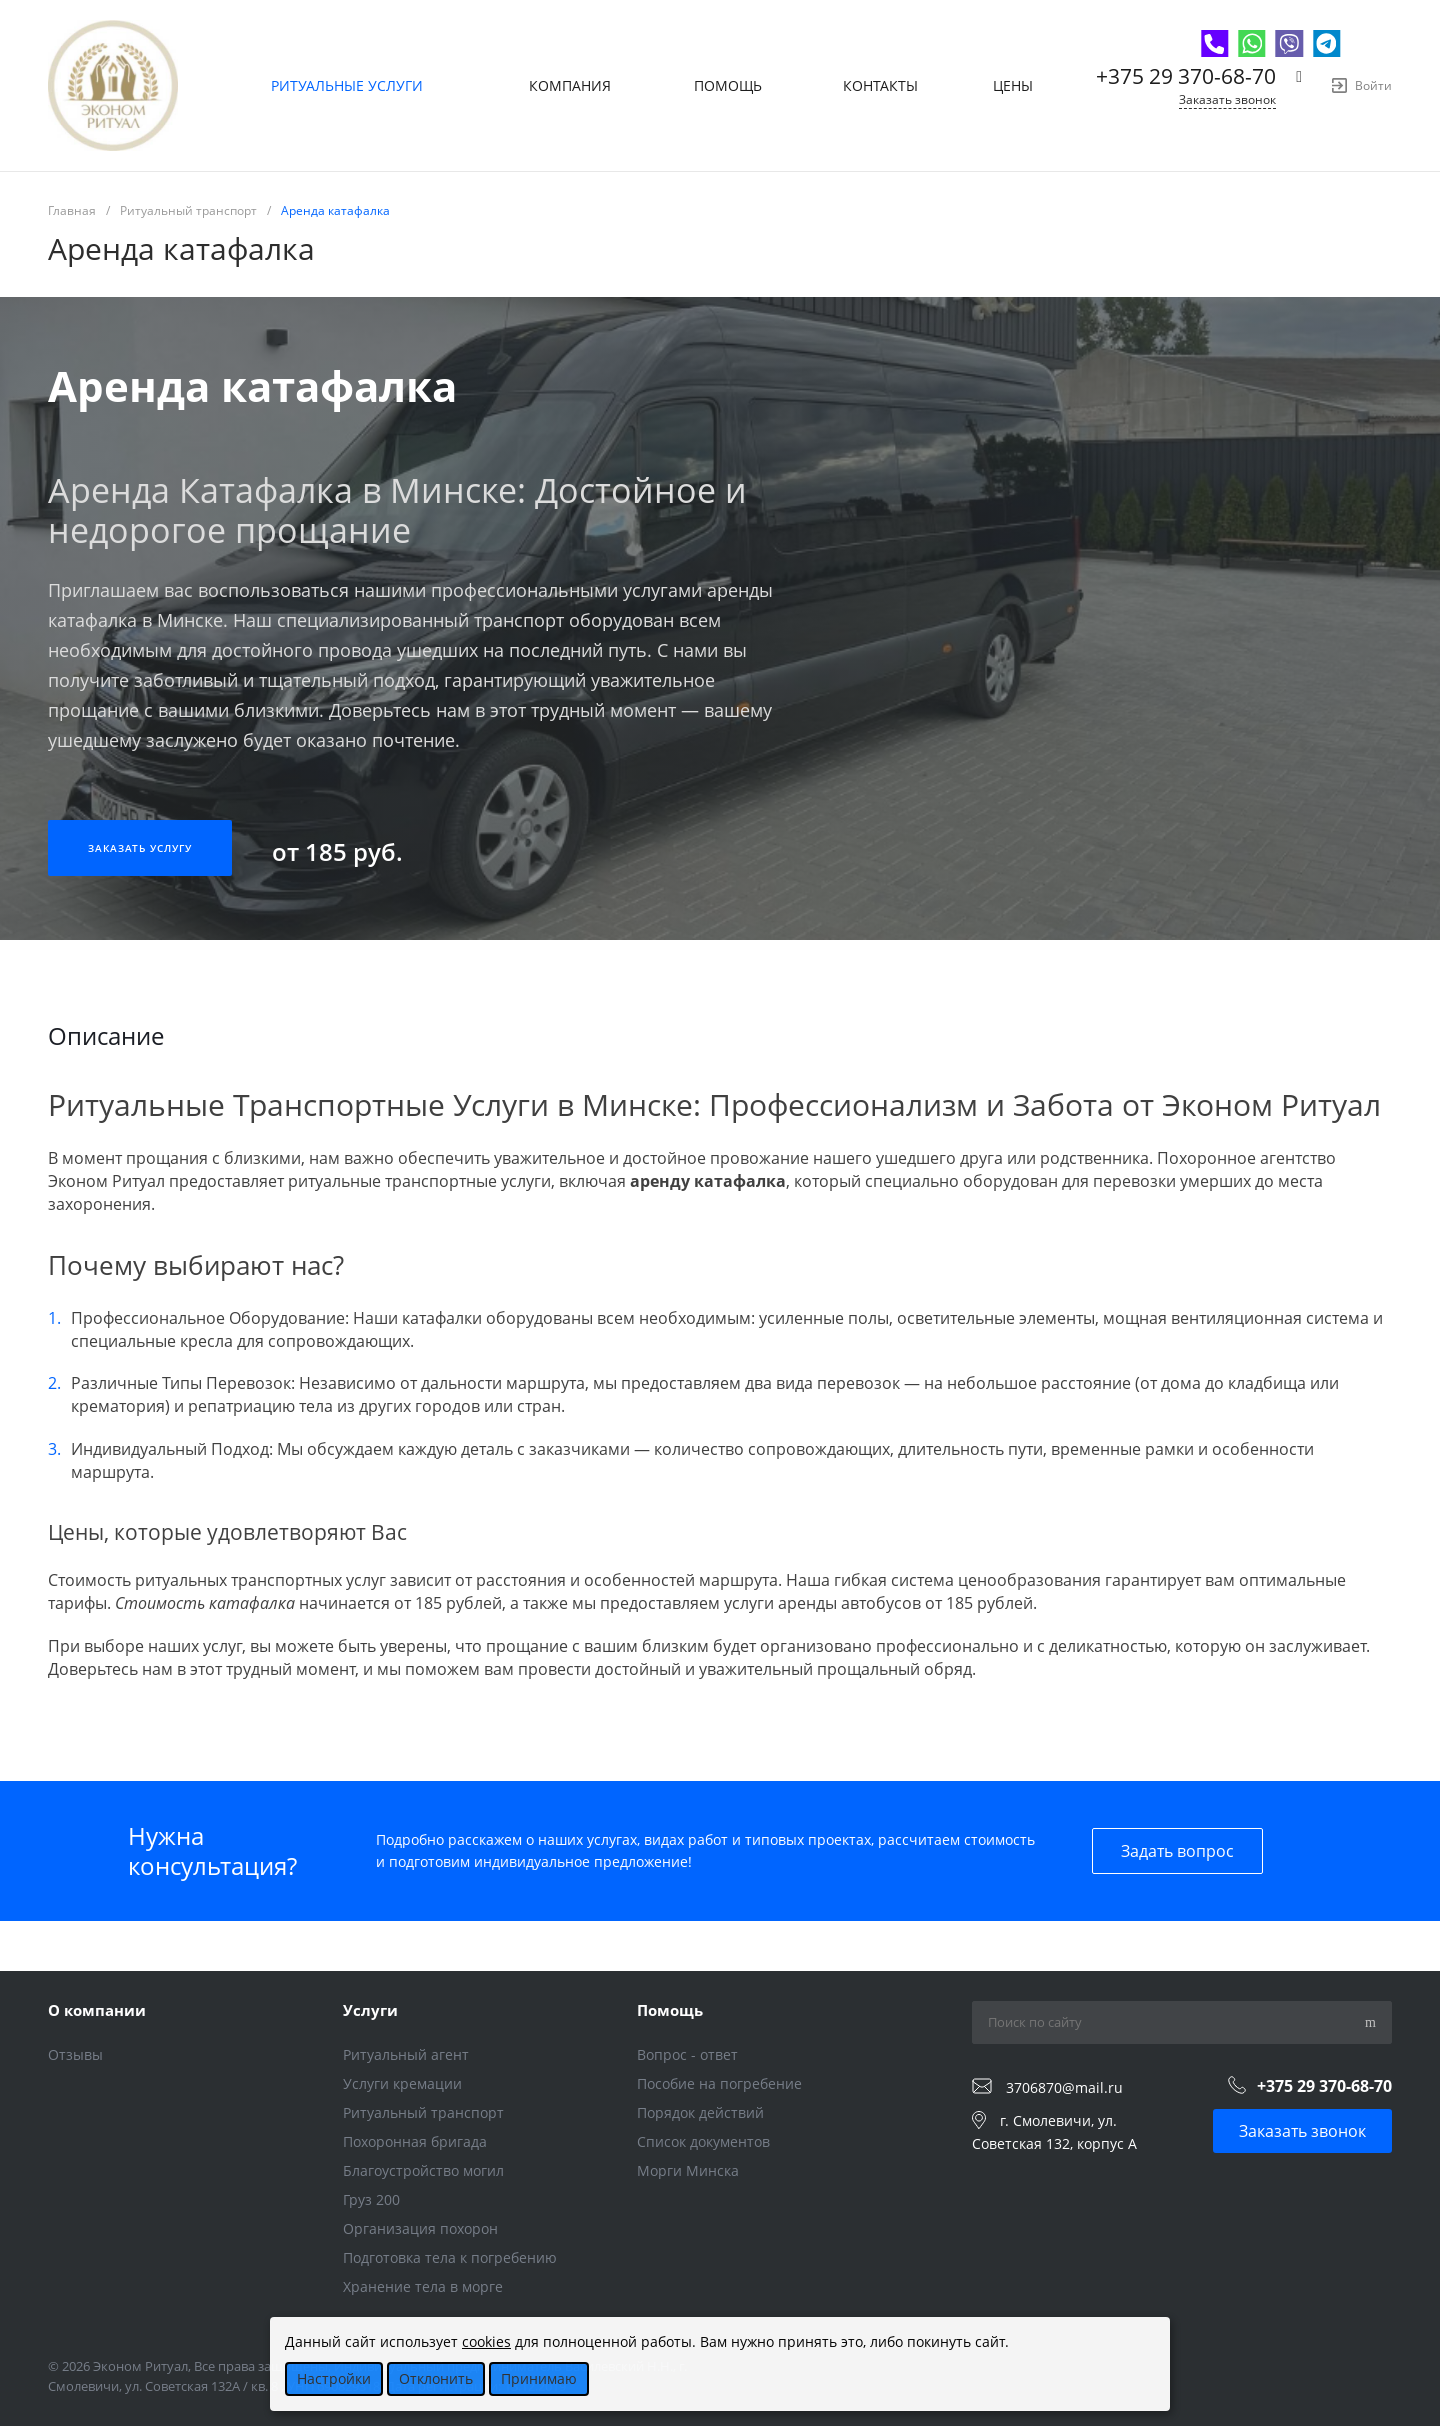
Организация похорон (420, 2228)
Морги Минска (688, 2170)
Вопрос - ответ (687, 2054)
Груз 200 (371, 2199)
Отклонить (436, 2378)
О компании (97, 2010)
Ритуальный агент (406, 2054)
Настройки (334, 2378)
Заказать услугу (140, 848)
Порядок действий (700, 2112)
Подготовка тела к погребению (450, 2257)
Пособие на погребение (719, 2083)
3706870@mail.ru (1064, 2087)
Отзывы (75, 2054)
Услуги (370, 2010)
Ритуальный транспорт (423, 2112)
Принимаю (539, 2378)
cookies (486, 2341)
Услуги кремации (402, 2083)
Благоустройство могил (423, 2170)
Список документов (703, 2141)
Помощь (670, 2010)
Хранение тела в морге (423, 2286)
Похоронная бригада (415, 2141)
